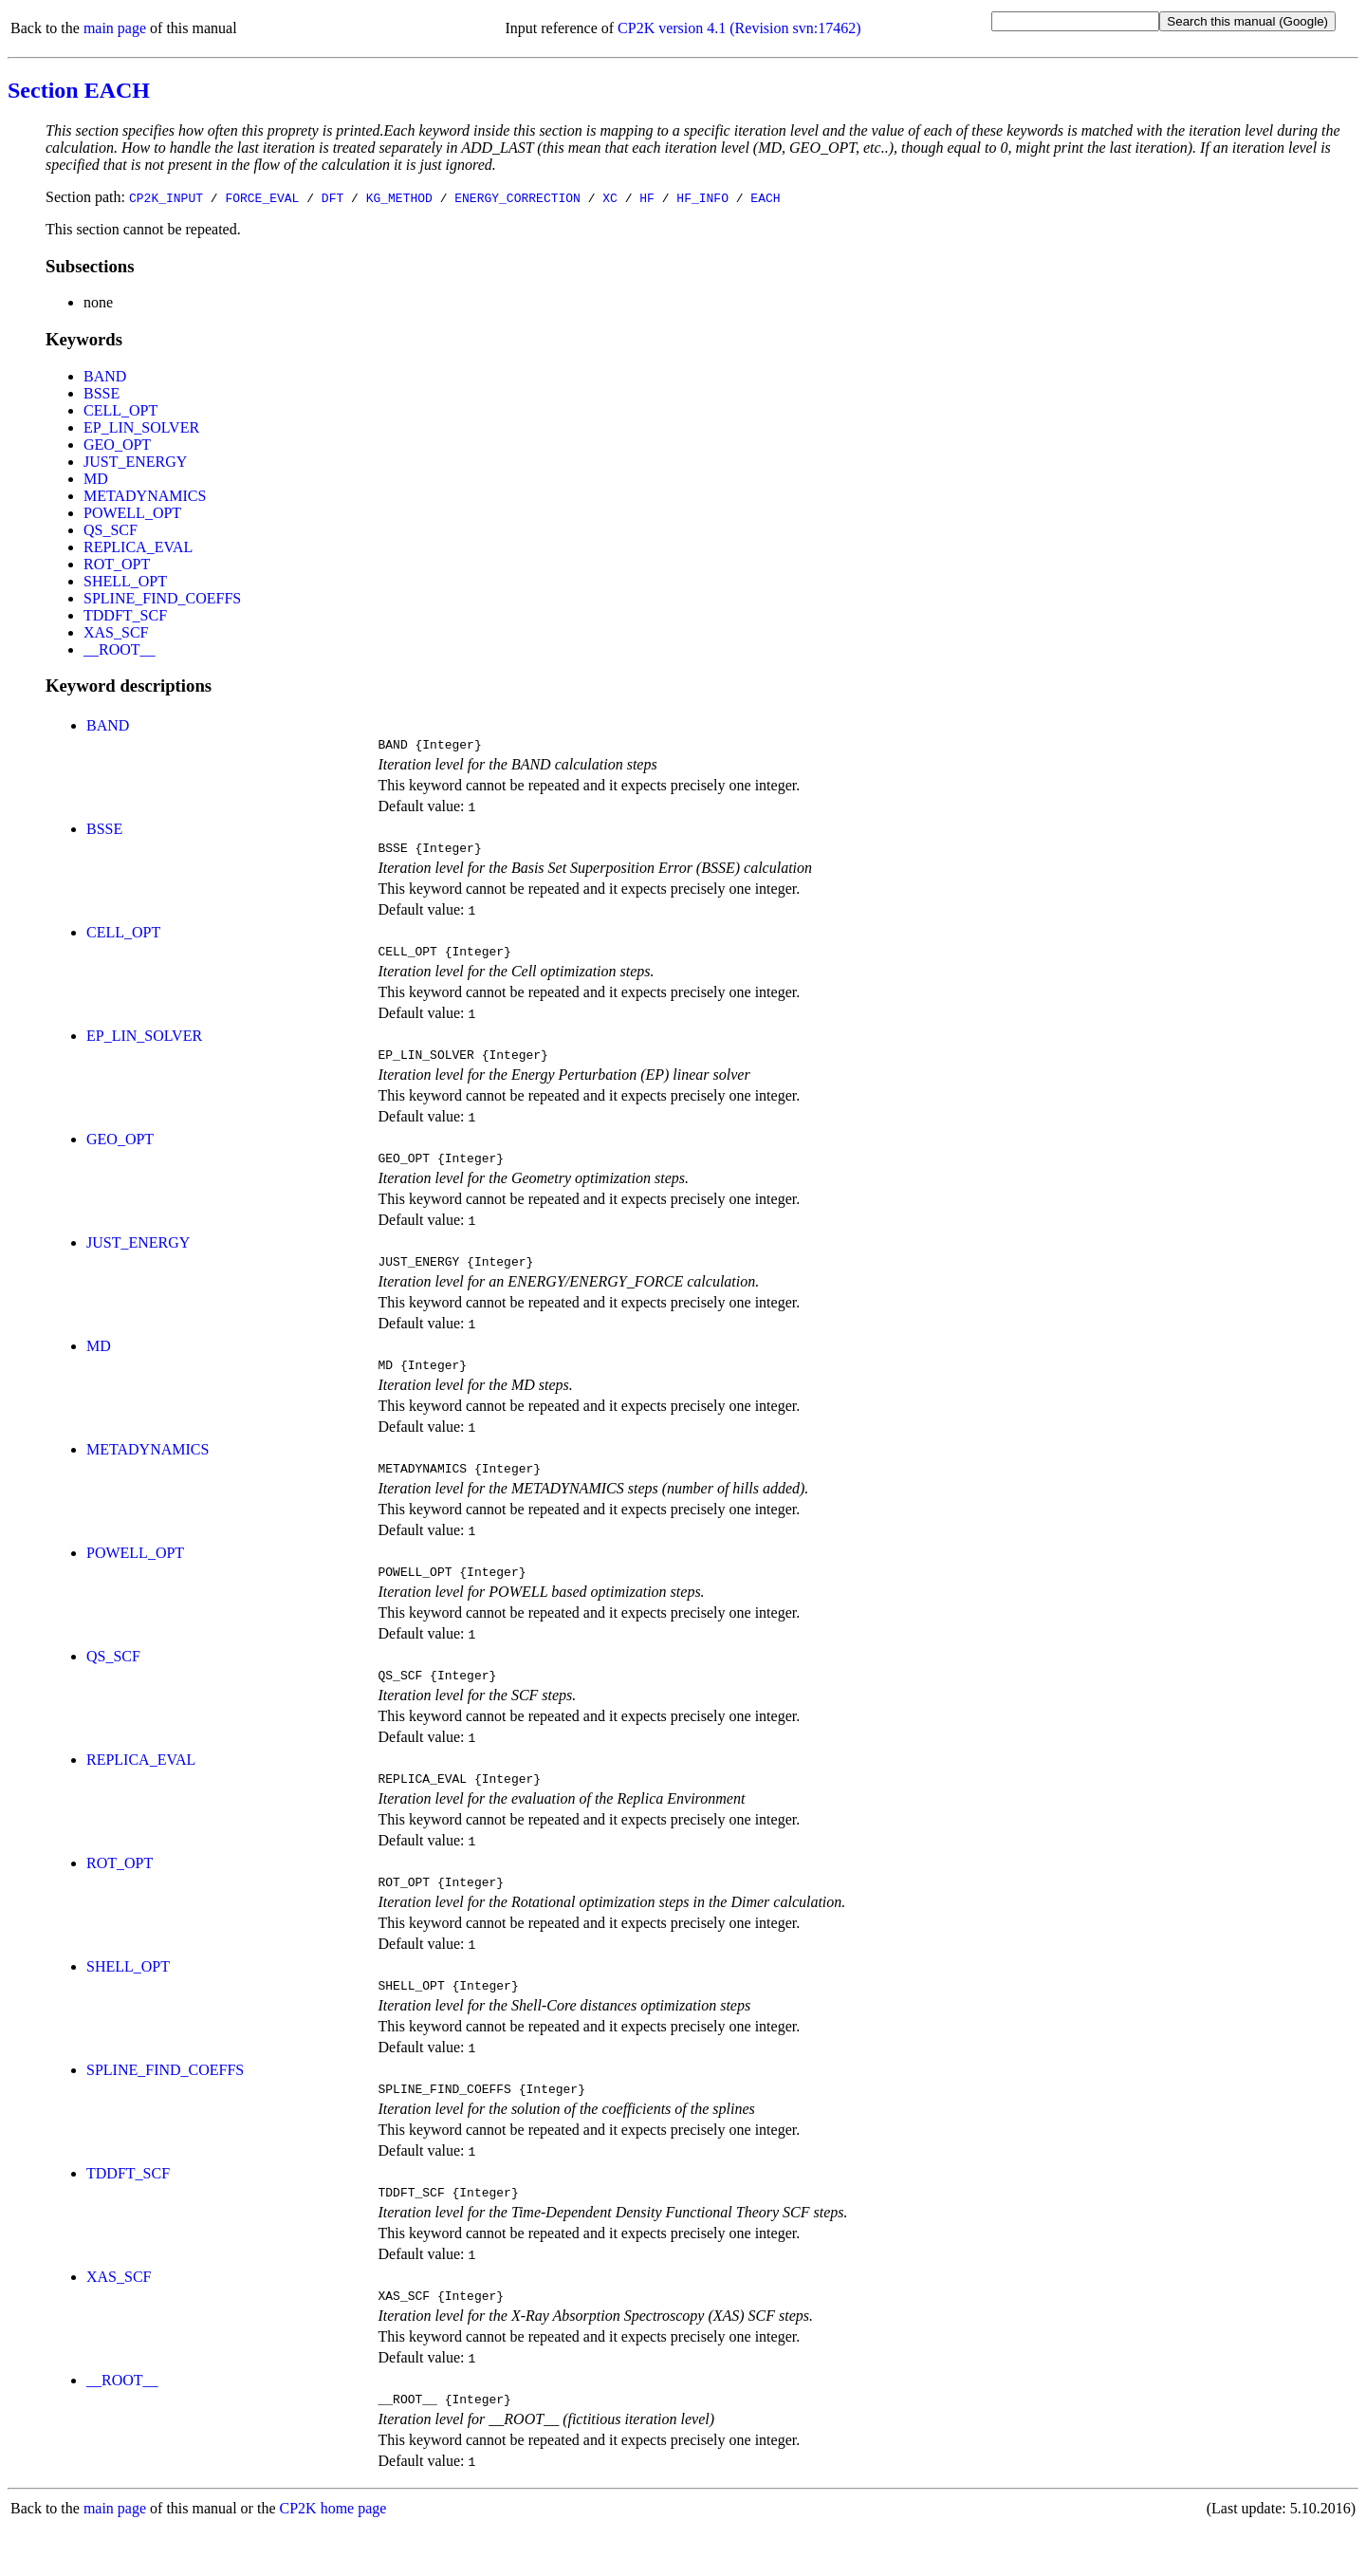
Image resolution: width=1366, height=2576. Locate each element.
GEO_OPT (117, 444)
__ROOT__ (119, 649)
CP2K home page (333, 2556)
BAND (104, 376)
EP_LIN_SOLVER (141, 427)
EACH (765, 197)
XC (610, 197)
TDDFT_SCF (125, 615)
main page (114, 28)
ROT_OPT (116, 564)
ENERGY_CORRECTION (517, 197)
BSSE (101, 393)
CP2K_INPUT (166, 197)
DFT (332, 197)
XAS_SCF (115, 632)
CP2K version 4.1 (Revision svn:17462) (739, 28)
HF (647, 197)
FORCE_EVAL (262, 197)
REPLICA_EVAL (138, 547)
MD (95, 479)
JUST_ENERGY (135, 462)
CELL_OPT (120, 410)
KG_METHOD (399, 197)
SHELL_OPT (125, 581)
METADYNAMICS (144, 496)
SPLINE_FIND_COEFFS (162, 598)
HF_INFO (702, 197)
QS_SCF (110, 530)
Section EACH (79, 90)
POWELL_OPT (132, 513)
